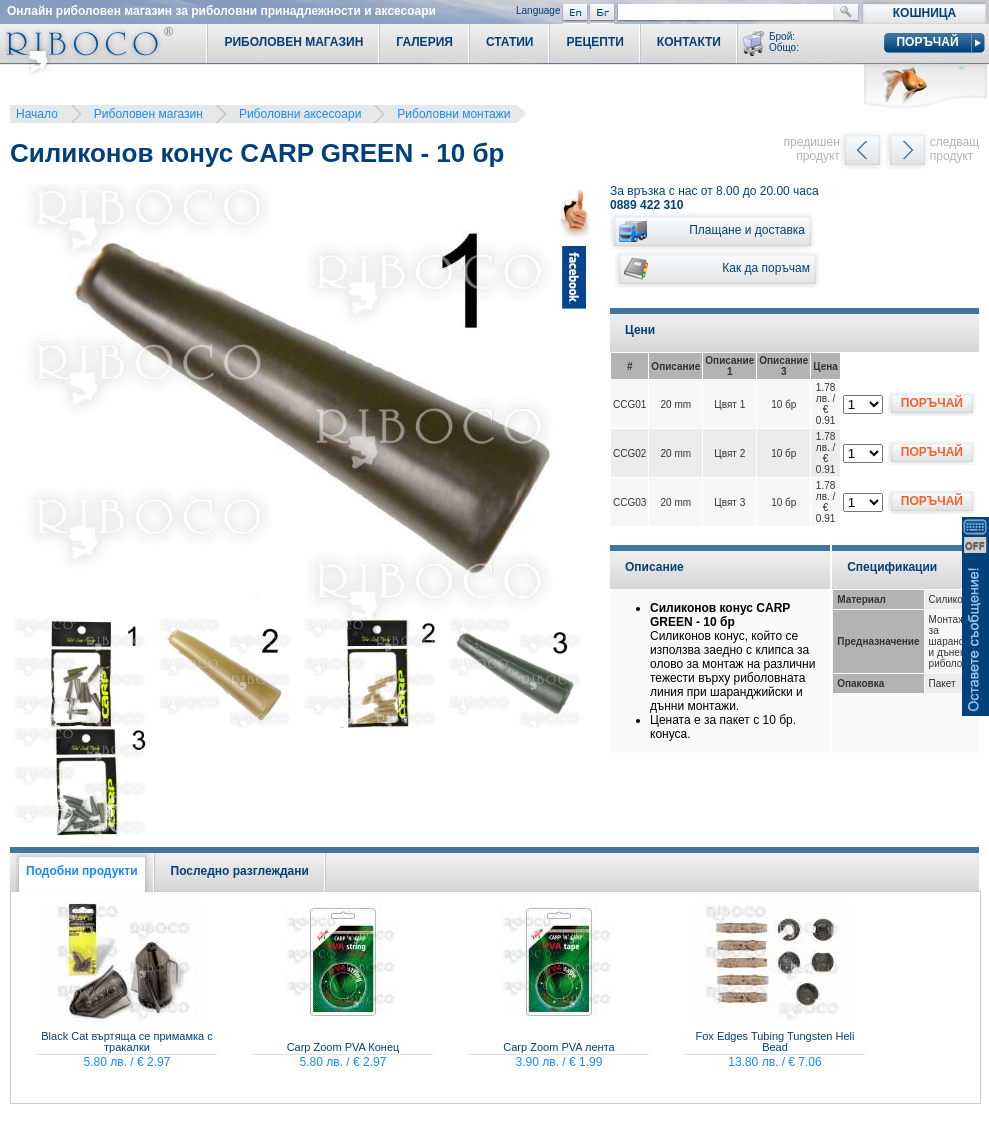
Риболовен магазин (148, 114)
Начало (37, 114)
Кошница (924, 13)
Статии (510, 42)
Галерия (424, 42)
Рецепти (594, 42)
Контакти (689, 42)
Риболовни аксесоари (300, 114)
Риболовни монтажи (453, 114)
